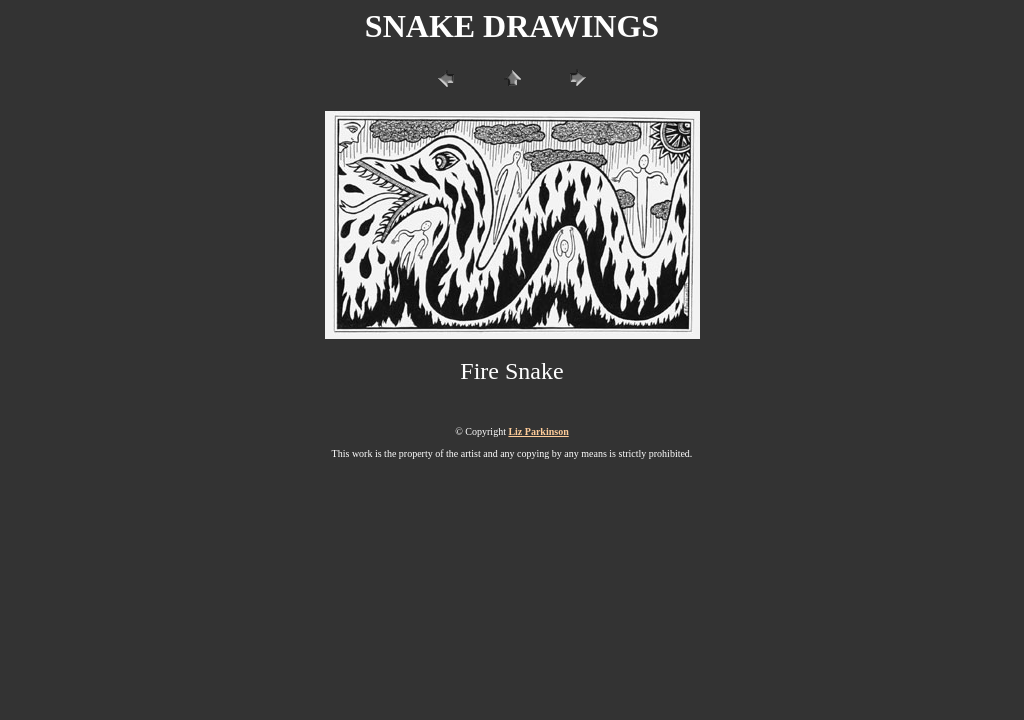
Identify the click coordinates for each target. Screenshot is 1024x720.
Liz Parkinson (538, 431)
